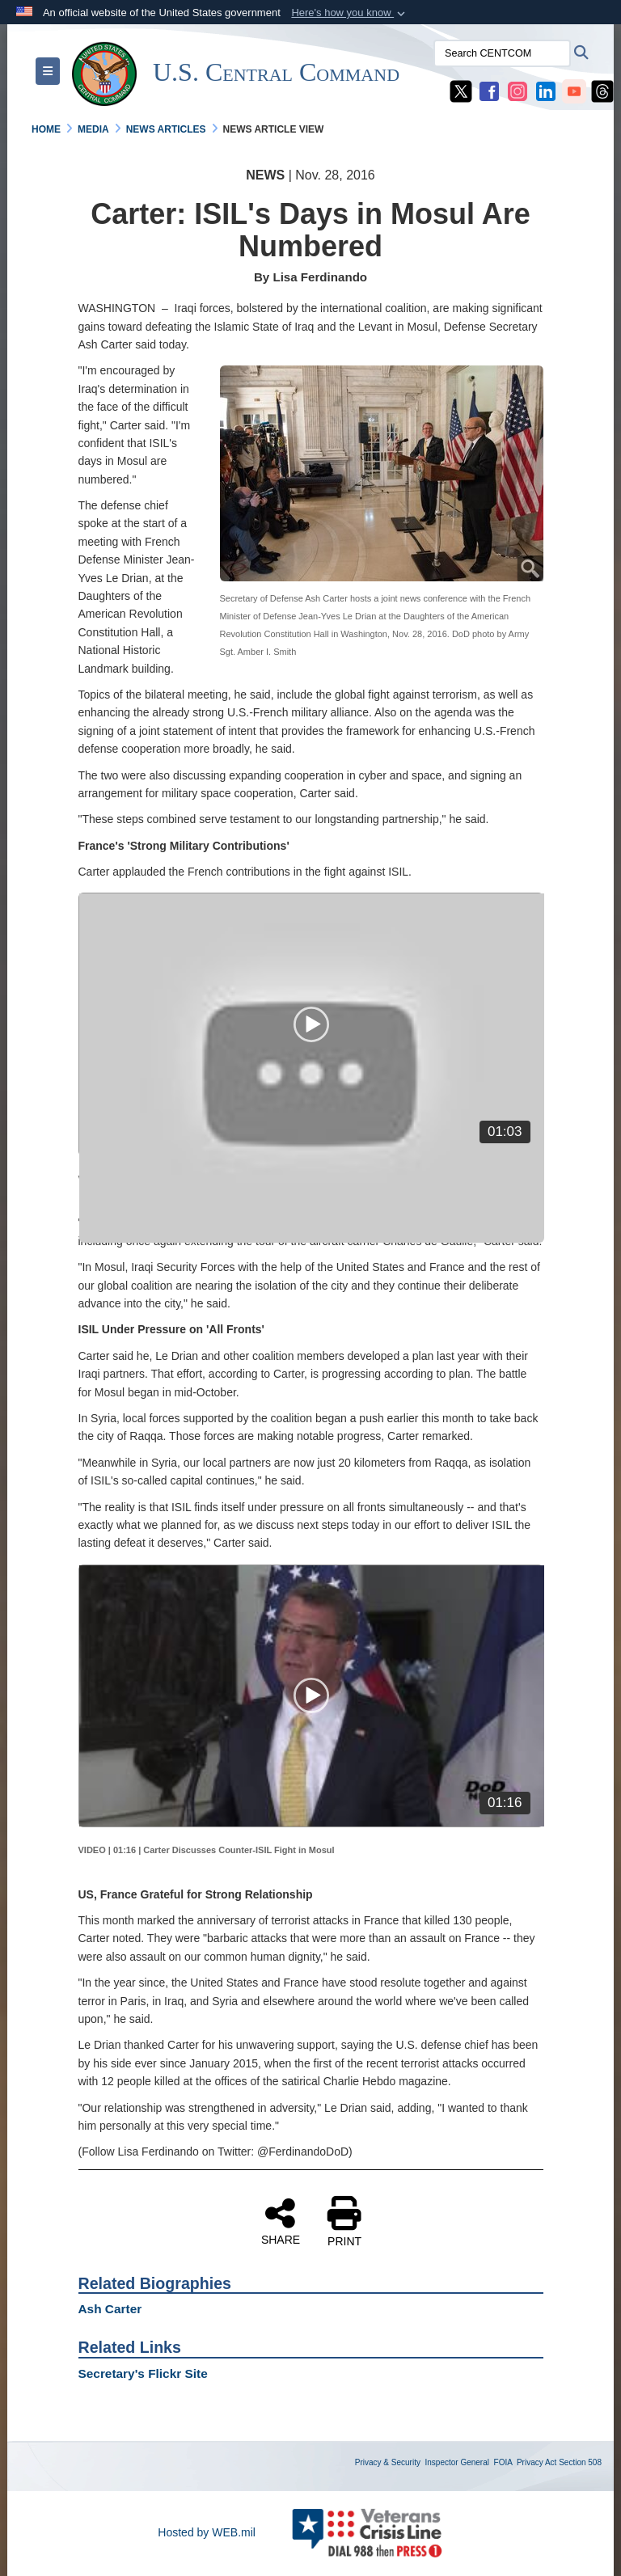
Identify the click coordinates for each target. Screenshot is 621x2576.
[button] (349, 13)
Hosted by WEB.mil (207, 2532)
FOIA (503, 2462)
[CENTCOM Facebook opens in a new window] (489, 90)
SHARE (280, 2221)
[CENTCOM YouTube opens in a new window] (574, 90)
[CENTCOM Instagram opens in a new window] (517, 90)
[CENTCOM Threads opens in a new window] (602, 90)
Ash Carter (110, 2309)
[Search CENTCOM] (502, 53)
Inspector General (457, 2462)
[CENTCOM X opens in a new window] (461, 90)
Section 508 (580, 2462)
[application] (311, 1024)
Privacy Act (536, 2462)
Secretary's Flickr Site (143, 2373)
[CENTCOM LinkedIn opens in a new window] (546, 90)
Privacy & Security (387, 2462)
